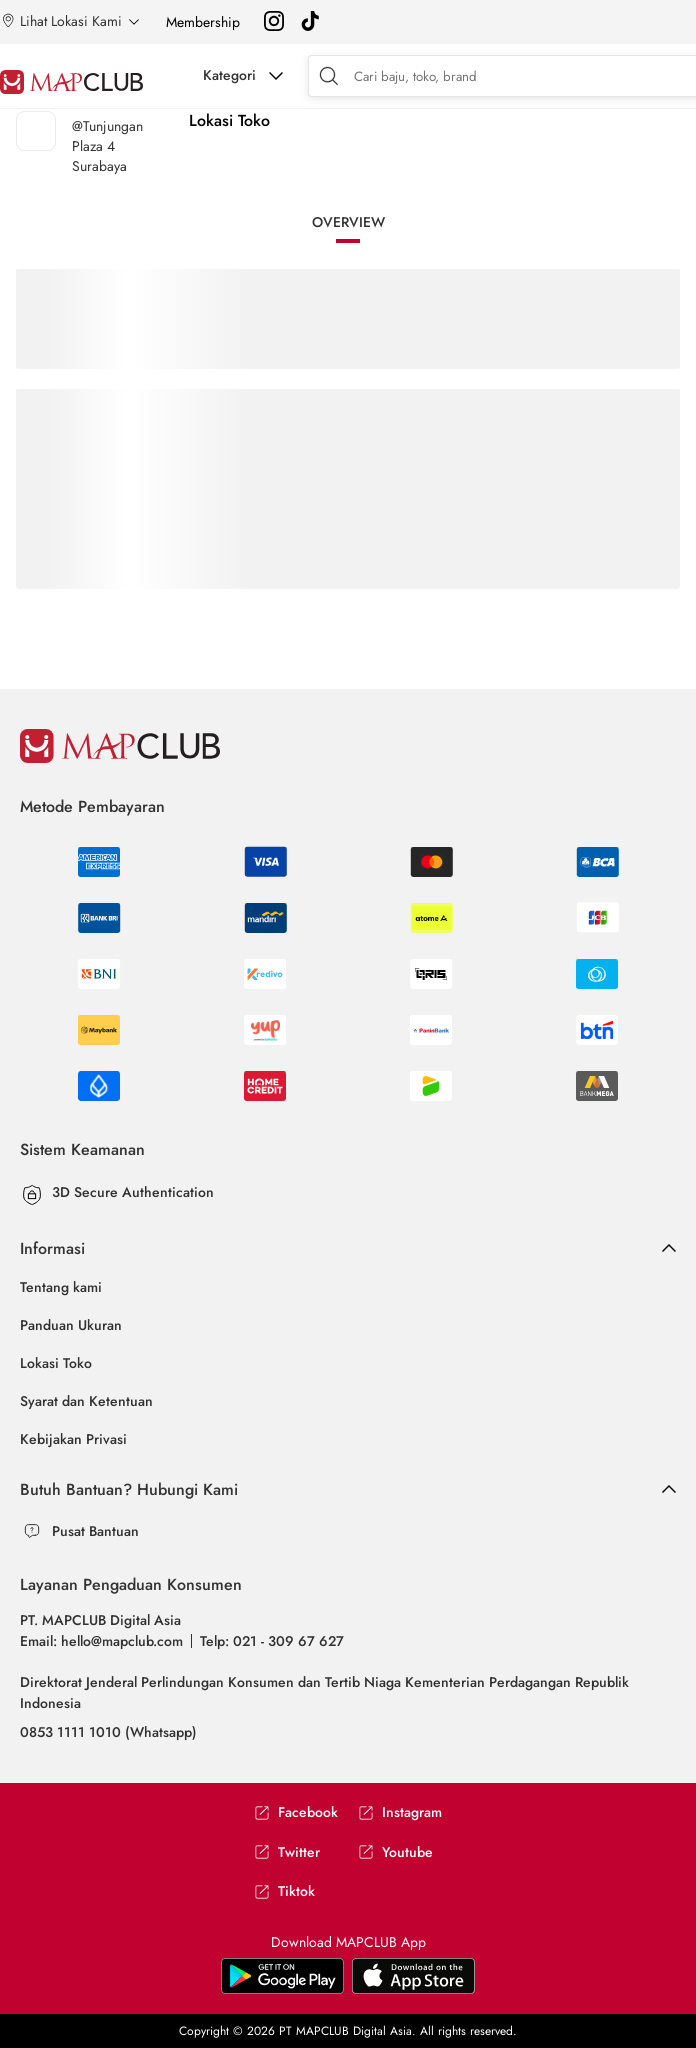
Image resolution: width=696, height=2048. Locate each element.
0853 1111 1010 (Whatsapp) (108, 1732)
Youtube (395, 1852)
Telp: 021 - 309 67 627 (272, 1641)
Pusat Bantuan (95, 1531)
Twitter (287, 1852)
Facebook (296, 1812)
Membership (203, 22)
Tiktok (284, 1891)
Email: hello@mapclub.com (101, 1641)
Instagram (400, 1812)
